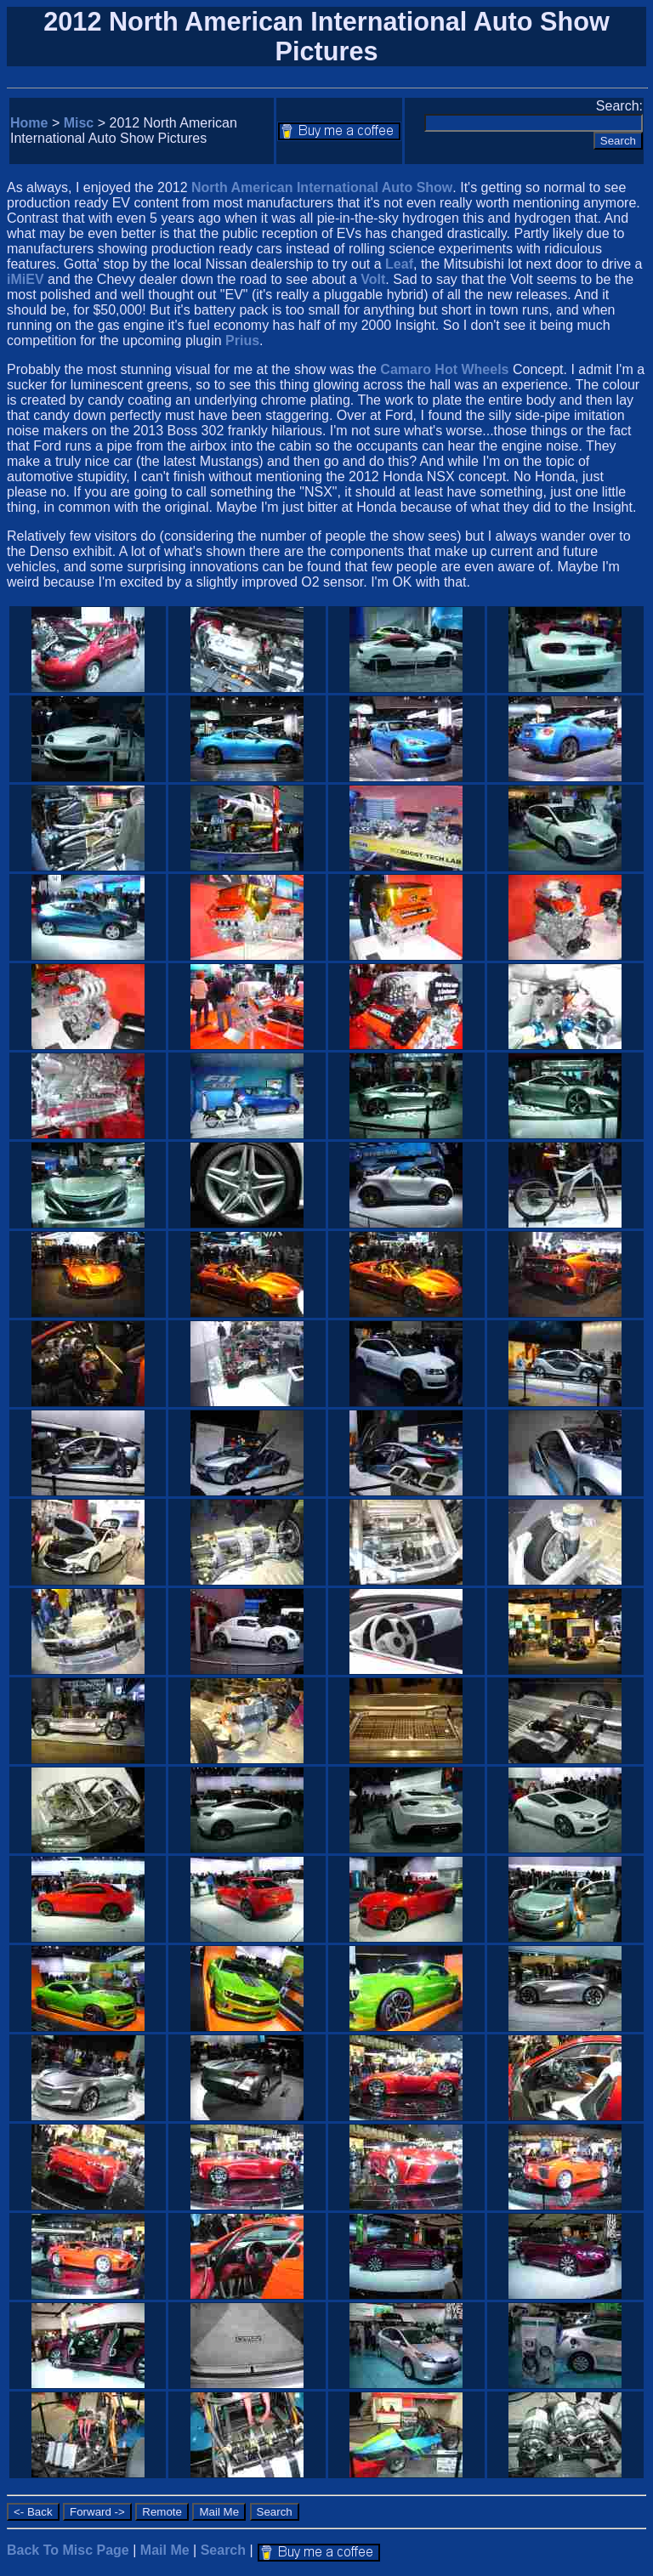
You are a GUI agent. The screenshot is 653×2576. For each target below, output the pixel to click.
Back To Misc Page (68, 2550)
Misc (79, 123)
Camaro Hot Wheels (444, 369)
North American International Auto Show (321, 187)
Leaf (399, 264)
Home (29, 123)
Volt (373, 279)
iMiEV (25, 279)
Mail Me (165, 2550)
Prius (242, 340)
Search (223, 2550)
